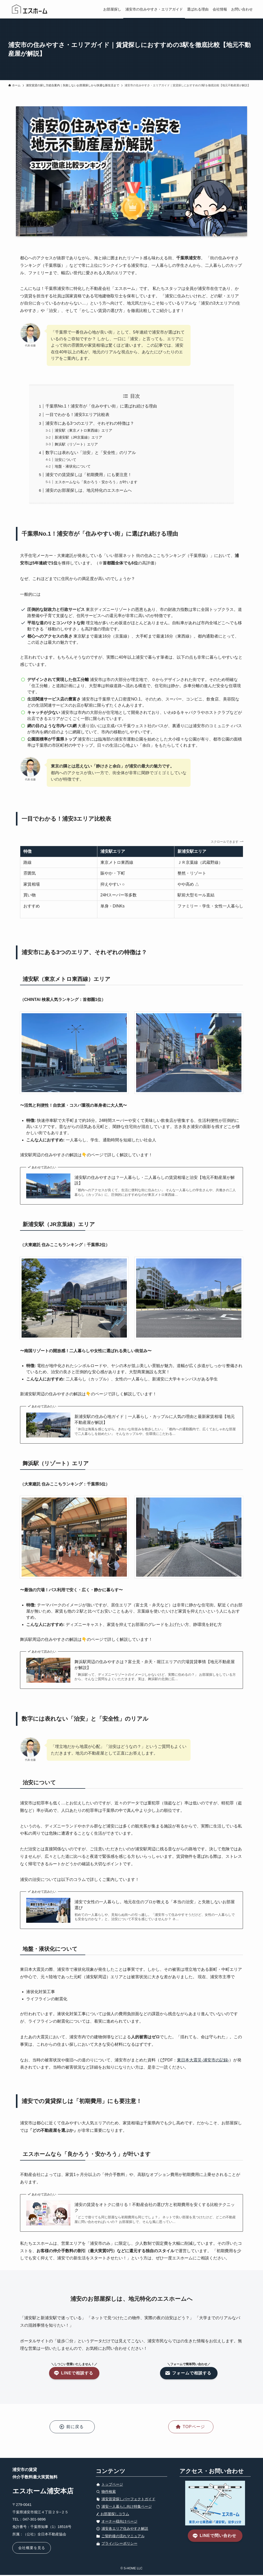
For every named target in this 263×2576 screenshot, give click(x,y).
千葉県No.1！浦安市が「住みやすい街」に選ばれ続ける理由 (101, 406)
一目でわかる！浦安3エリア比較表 (77, 414)
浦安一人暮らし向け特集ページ (126, 2506)
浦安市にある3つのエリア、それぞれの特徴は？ (89, 423)
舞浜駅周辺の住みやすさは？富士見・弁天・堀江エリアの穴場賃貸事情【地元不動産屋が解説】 (154, 1665)
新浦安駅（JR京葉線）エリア (78, 437)
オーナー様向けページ (119, 2521)
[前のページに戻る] (72, 2426)
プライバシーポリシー (119, 2543)
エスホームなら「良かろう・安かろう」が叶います (96, 482)
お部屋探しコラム (114, 2514)
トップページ (112, 2484)
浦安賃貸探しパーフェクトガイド (128, 2499)
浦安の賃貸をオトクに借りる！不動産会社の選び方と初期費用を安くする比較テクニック (154, 2207)
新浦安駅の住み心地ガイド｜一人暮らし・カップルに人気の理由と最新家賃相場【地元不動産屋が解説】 (154, 1419)
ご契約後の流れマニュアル (123, 2536)
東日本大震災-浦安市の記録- (203, 2060)
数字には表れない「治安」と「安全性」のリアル (90, 452)
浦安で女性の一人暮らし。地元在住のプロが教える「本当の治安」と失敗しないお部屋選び (154, 1905)
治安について (65, 460)
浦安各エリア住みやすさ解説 (124, 2528)
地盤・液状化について (73, 466)
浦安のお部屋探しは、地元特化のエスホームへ (88, 490)
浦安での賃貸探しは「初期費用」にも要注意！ (88, 474)
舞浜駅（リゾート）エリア (76, 444)
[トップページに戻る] (190, 2426)
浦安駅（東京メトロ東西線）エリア (83, 430)
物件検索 (108, 2491)
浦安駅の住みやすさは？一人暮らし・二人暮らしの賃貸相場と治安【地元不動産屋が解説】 (154, 1180)
